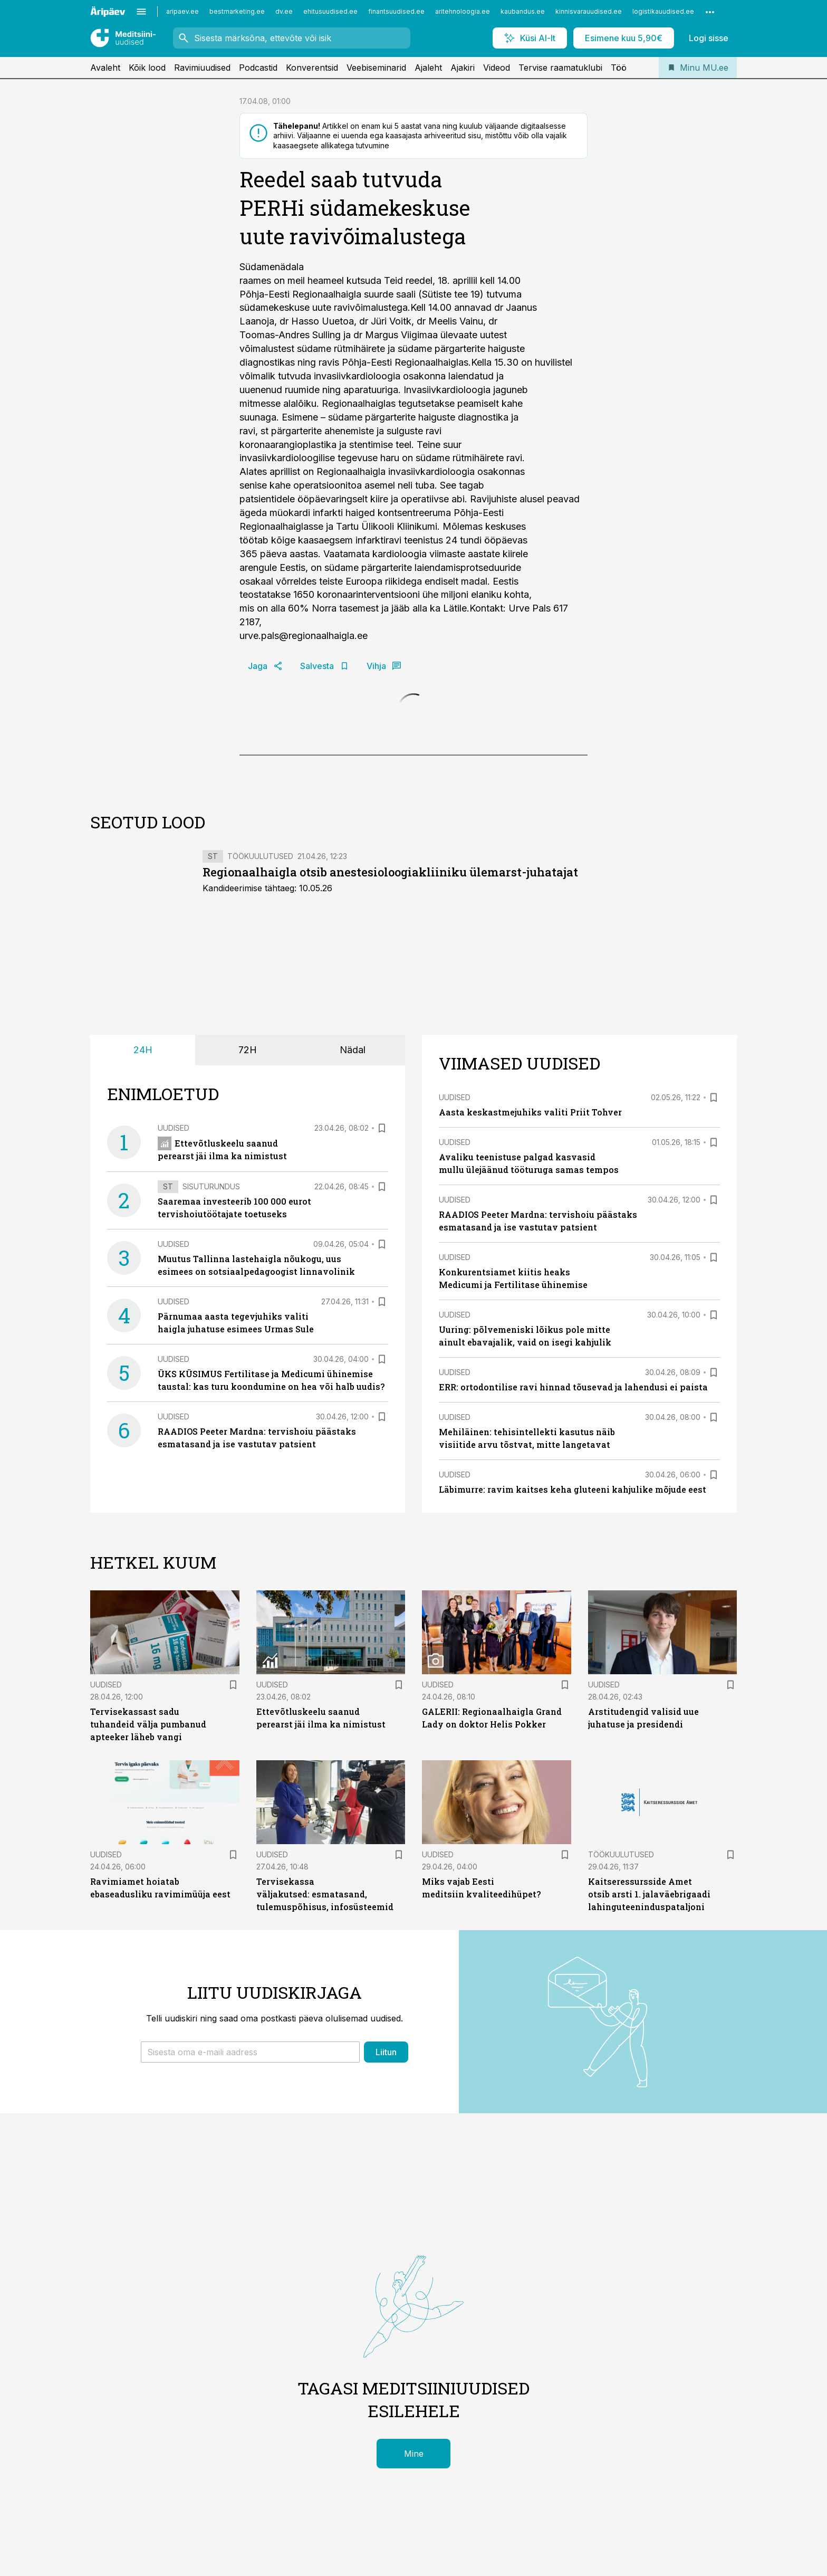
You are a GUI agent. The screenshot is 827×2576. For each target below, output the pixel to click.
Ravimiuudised (202, 67)
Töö (619, 67)
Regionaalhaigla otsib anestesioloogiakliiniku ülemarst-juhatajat (390, 872)
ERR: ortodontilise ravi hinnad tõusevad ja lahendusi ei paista (573, 1386)
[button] (250, 2052)
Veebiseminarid (376, 67)
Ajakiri (462, 67)
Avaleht (105, 67)
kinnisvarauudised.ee (588, 11)
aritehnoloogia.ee (462, 11)
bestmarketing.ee (237, 11)
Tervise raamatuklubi (560, 67)
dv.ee (284, 11)
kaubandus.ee (523, 11)
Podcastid (258, 67)
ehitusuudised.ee (330, 11)
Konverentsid (312, 67)
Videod (496, 67)
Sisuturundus (211, 1186)
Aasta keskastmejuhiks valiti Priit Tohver (530, 1112)
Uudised (173, 1127)
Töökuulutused (260, 856)
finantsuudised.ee (396, 11)
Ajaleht (428, 67)
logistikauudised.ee (663, 11)
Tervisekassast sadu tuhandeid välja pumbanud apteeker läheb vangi (148, 1724)
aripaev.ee (182, 11)
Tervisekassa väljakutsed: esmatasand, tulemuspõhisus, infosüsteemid (324, 1894)
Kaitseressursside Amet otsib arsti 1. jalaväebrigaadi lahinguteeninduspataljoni (649, 1894)
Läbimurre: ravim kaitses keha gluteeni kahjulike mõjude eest (572, 1489)
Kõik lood (147, 67)
